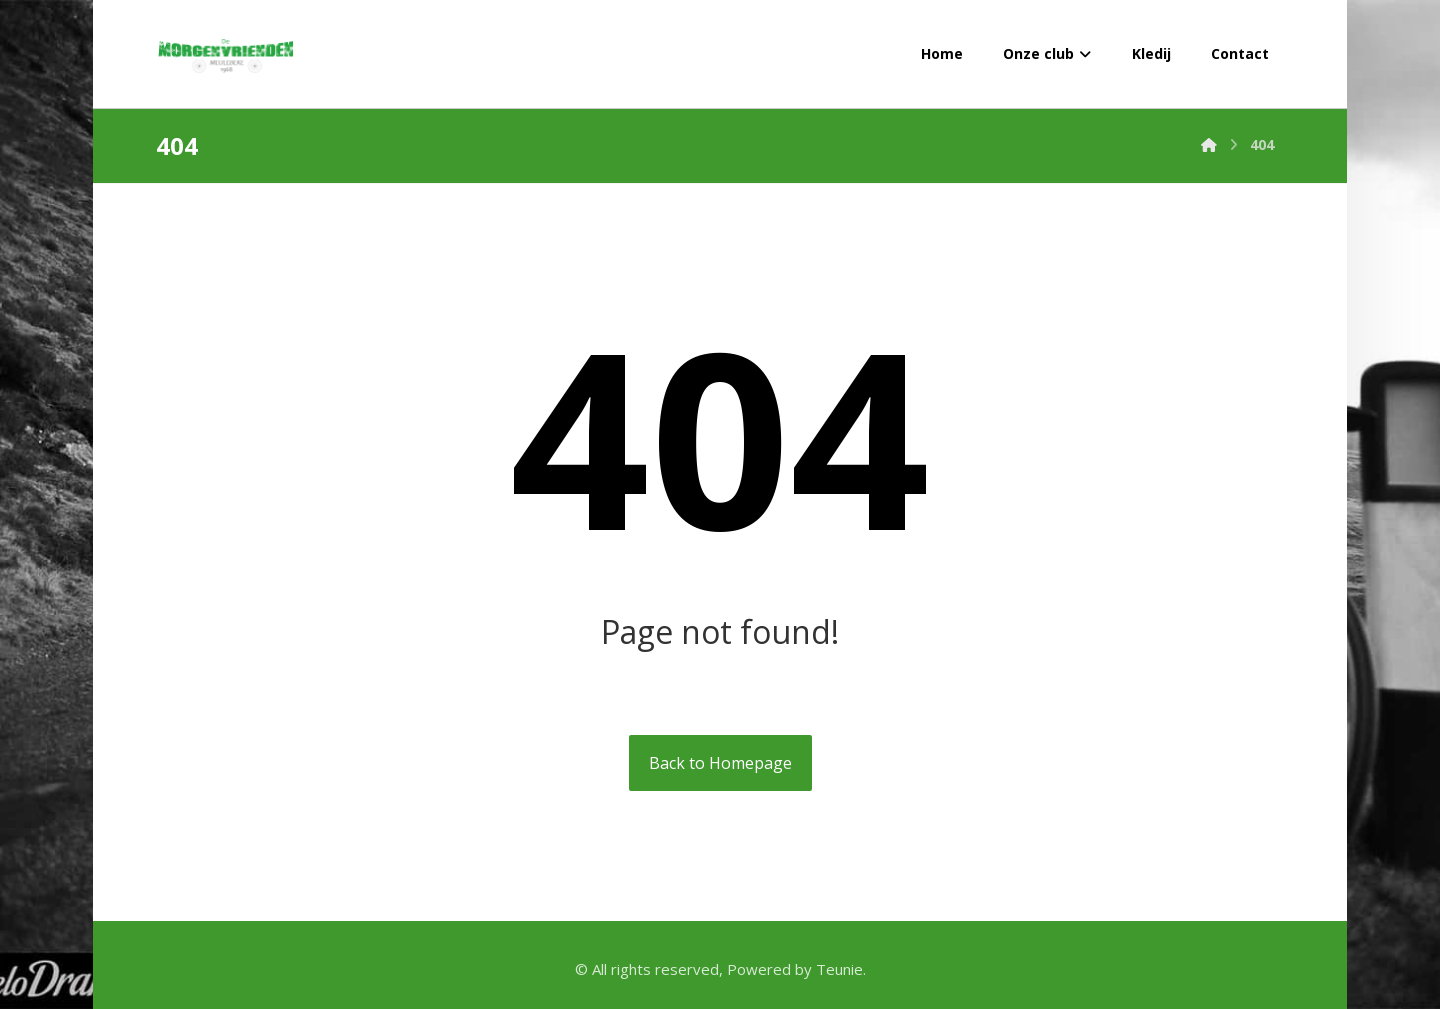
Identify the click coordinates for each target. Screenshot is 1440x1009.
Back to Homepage (720, 763)
